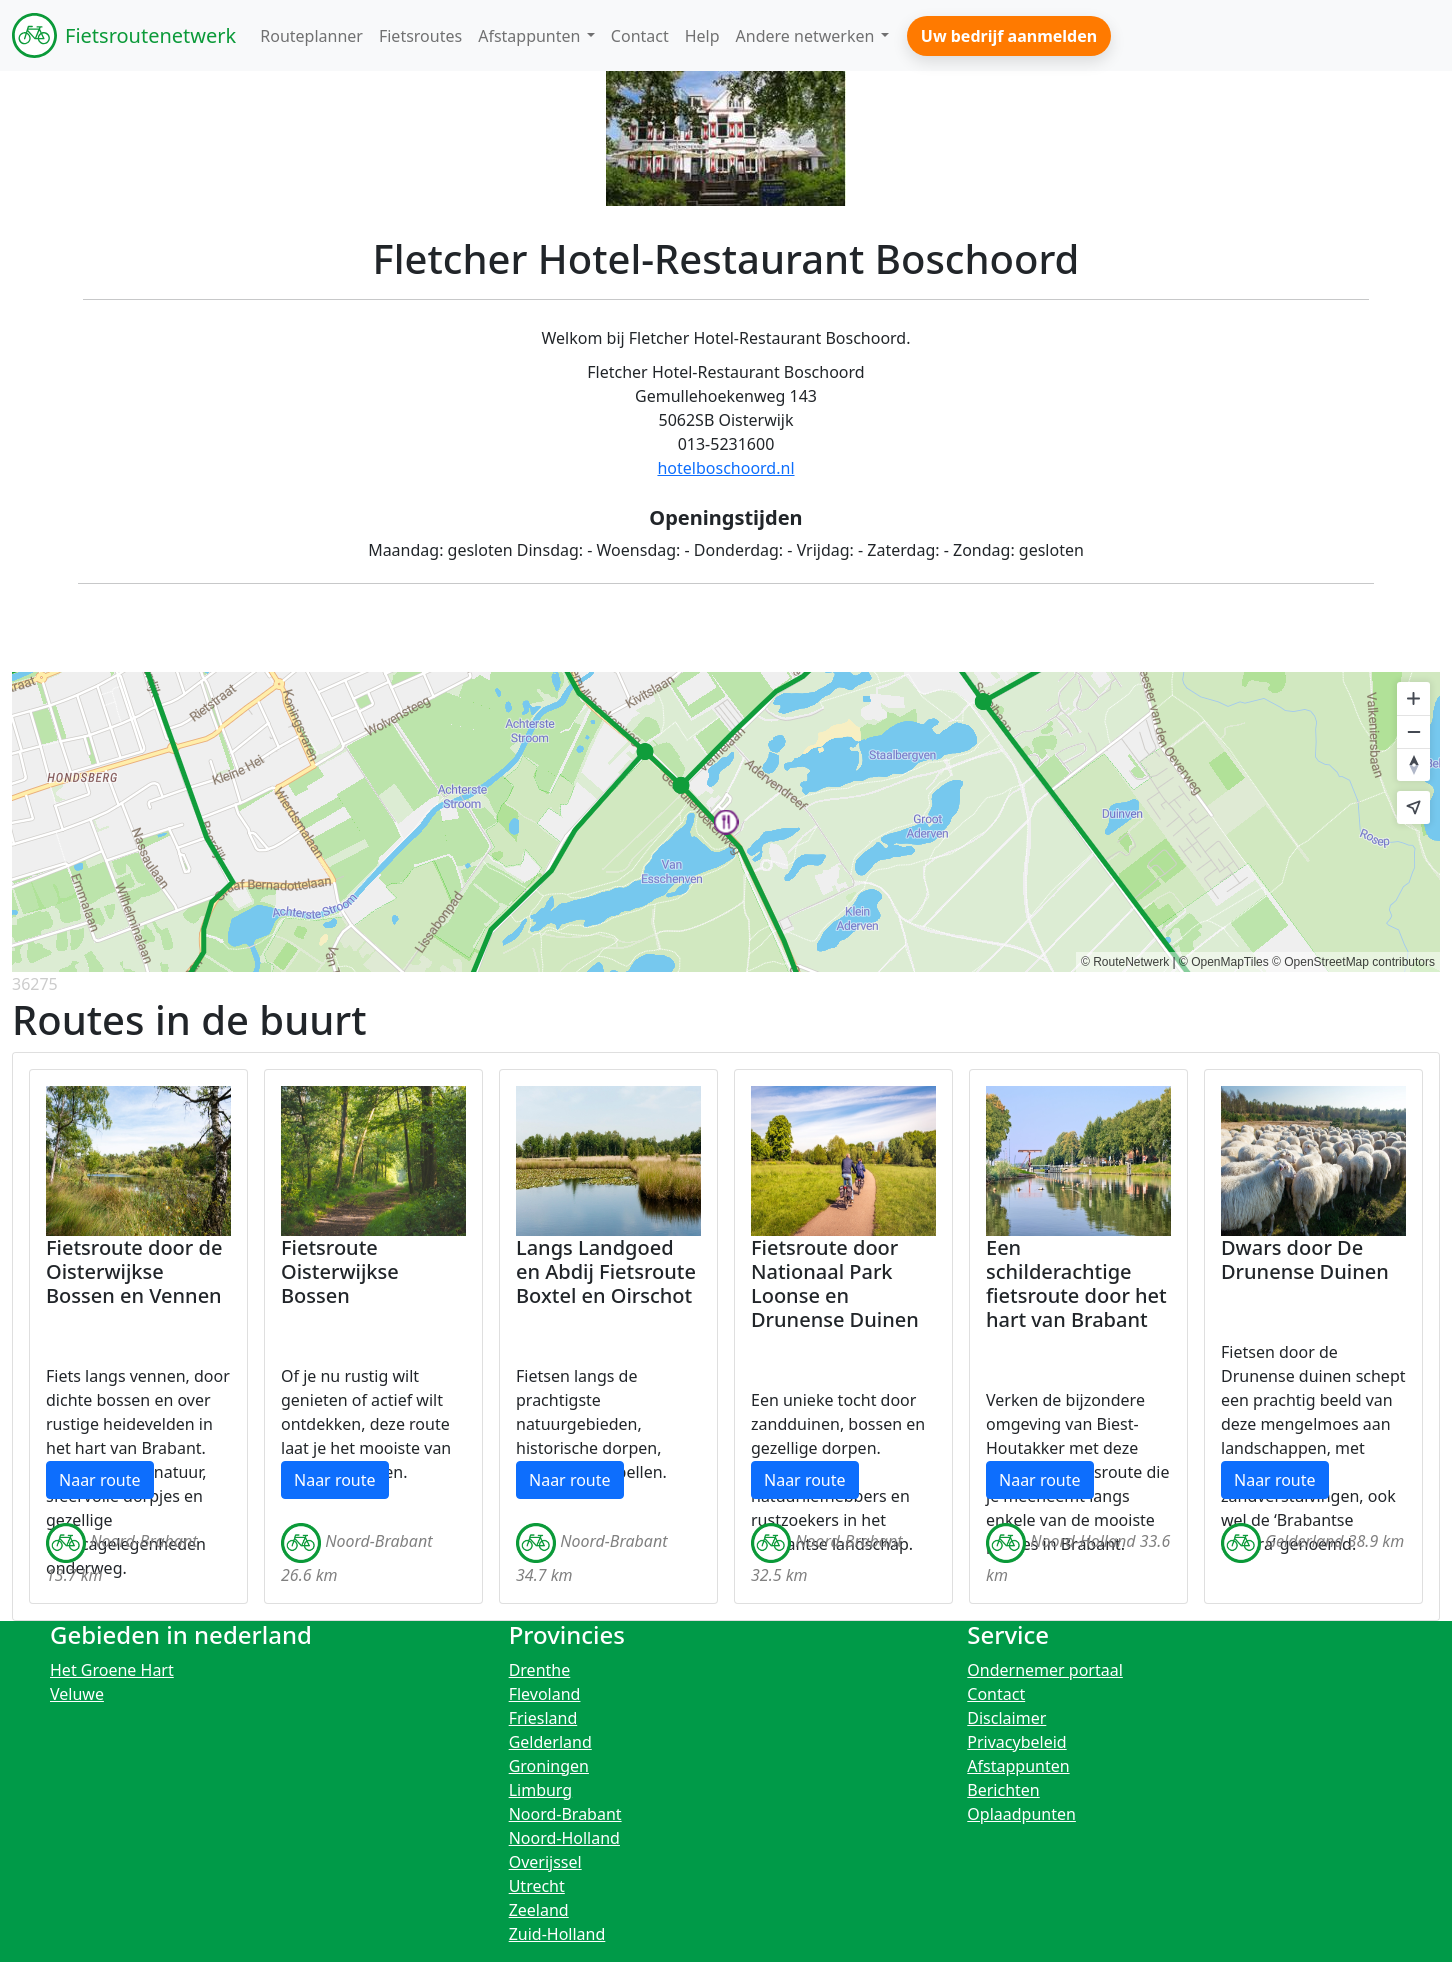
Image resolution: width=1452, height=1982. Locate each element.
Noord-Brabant (565, 1814)
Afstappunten (1018, 1766)
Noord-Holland (564, 1838)
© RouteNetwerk (1125, 962)
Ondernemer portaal (1045, 1670)
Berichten (1003, 1790)
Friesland (543, 1718)
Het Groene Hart (112, 1670)
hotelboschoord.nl (725, 468)
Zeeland (539, 1910)
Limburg (541, 1790)
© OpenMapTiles (1224, 962)
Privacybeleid (1016, 1742)
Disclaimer (1006, 1718)
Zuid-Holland (557, 1934)
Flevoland (545, 1694)
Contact (996, 1694)
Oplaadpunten (1021, 1814)
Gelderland (550, 1742)
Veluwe (77, 1694)
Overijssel (545, 1862)
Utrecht (537, 1886)
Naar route (100, 1480)
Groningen (549, 1766)
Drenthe (540, 1670)
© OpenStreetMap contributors (1353, 962)
